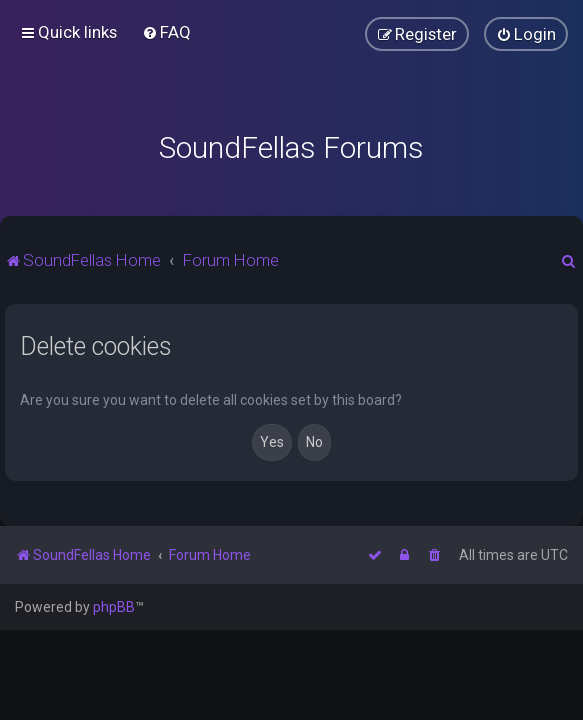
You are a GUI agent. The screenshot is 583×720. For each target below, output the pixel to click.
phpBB (114, 607)
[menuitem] (166, 32)
